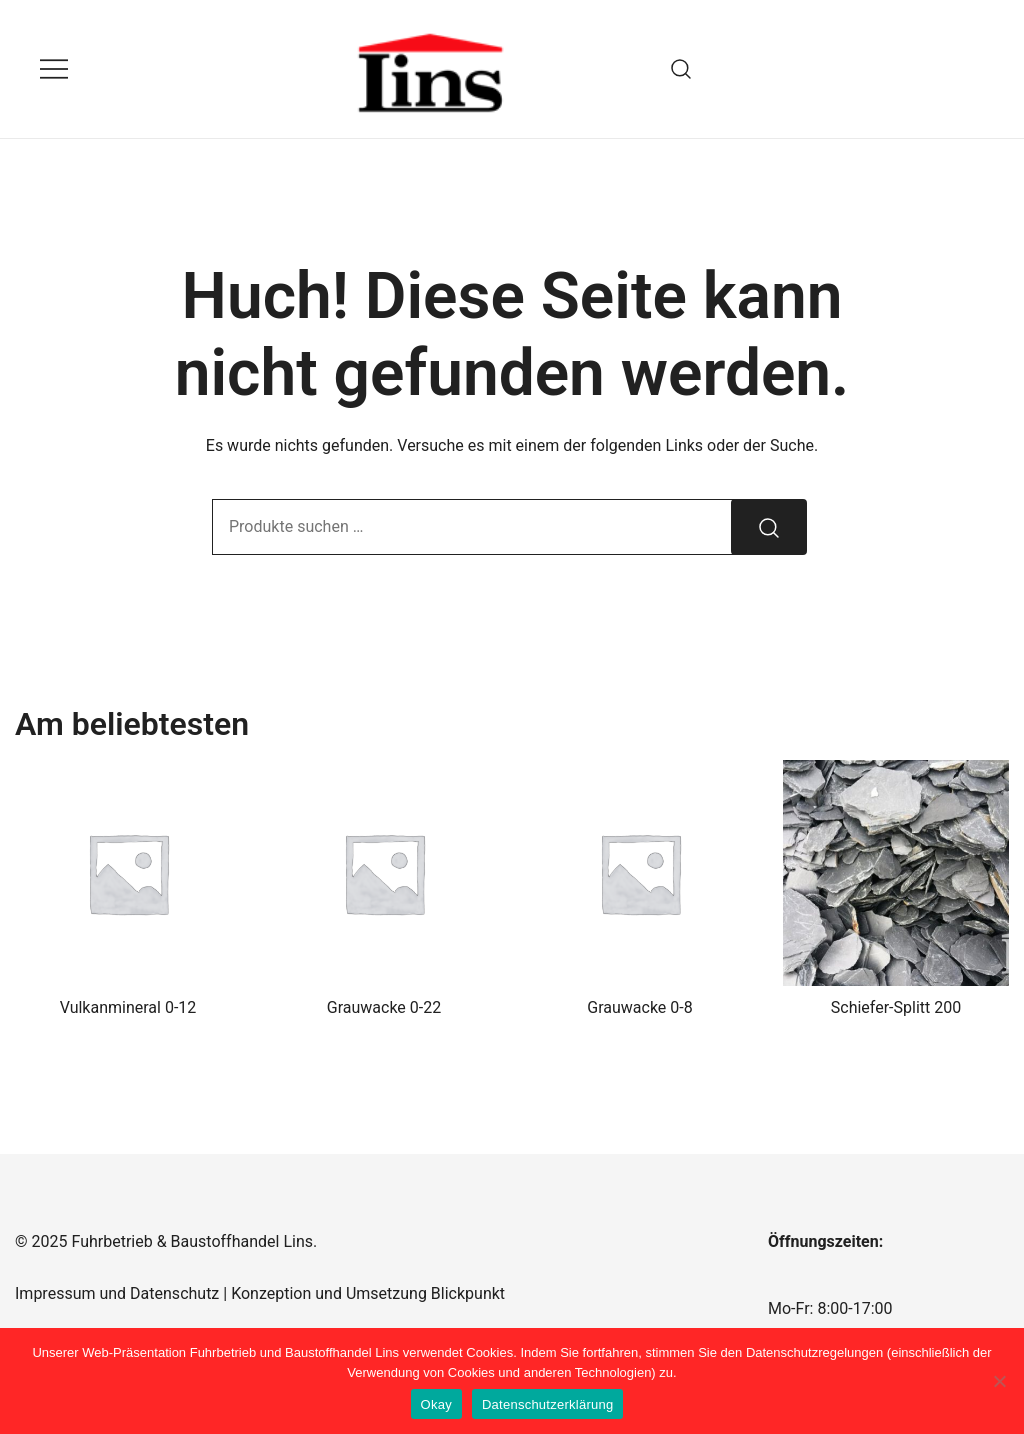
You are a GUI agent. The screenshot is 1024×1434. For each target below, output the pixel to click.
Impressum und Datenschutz (117, 1293)
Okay (436, 1404)
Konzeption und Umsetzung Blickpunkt (366, 1293)
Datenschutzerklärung (547, 1404)
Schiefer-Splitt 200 (896, 1007)
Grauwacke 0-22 (384, 1007)
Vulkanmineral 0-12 (128, 1007)
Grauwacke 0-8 (639, 1007)
